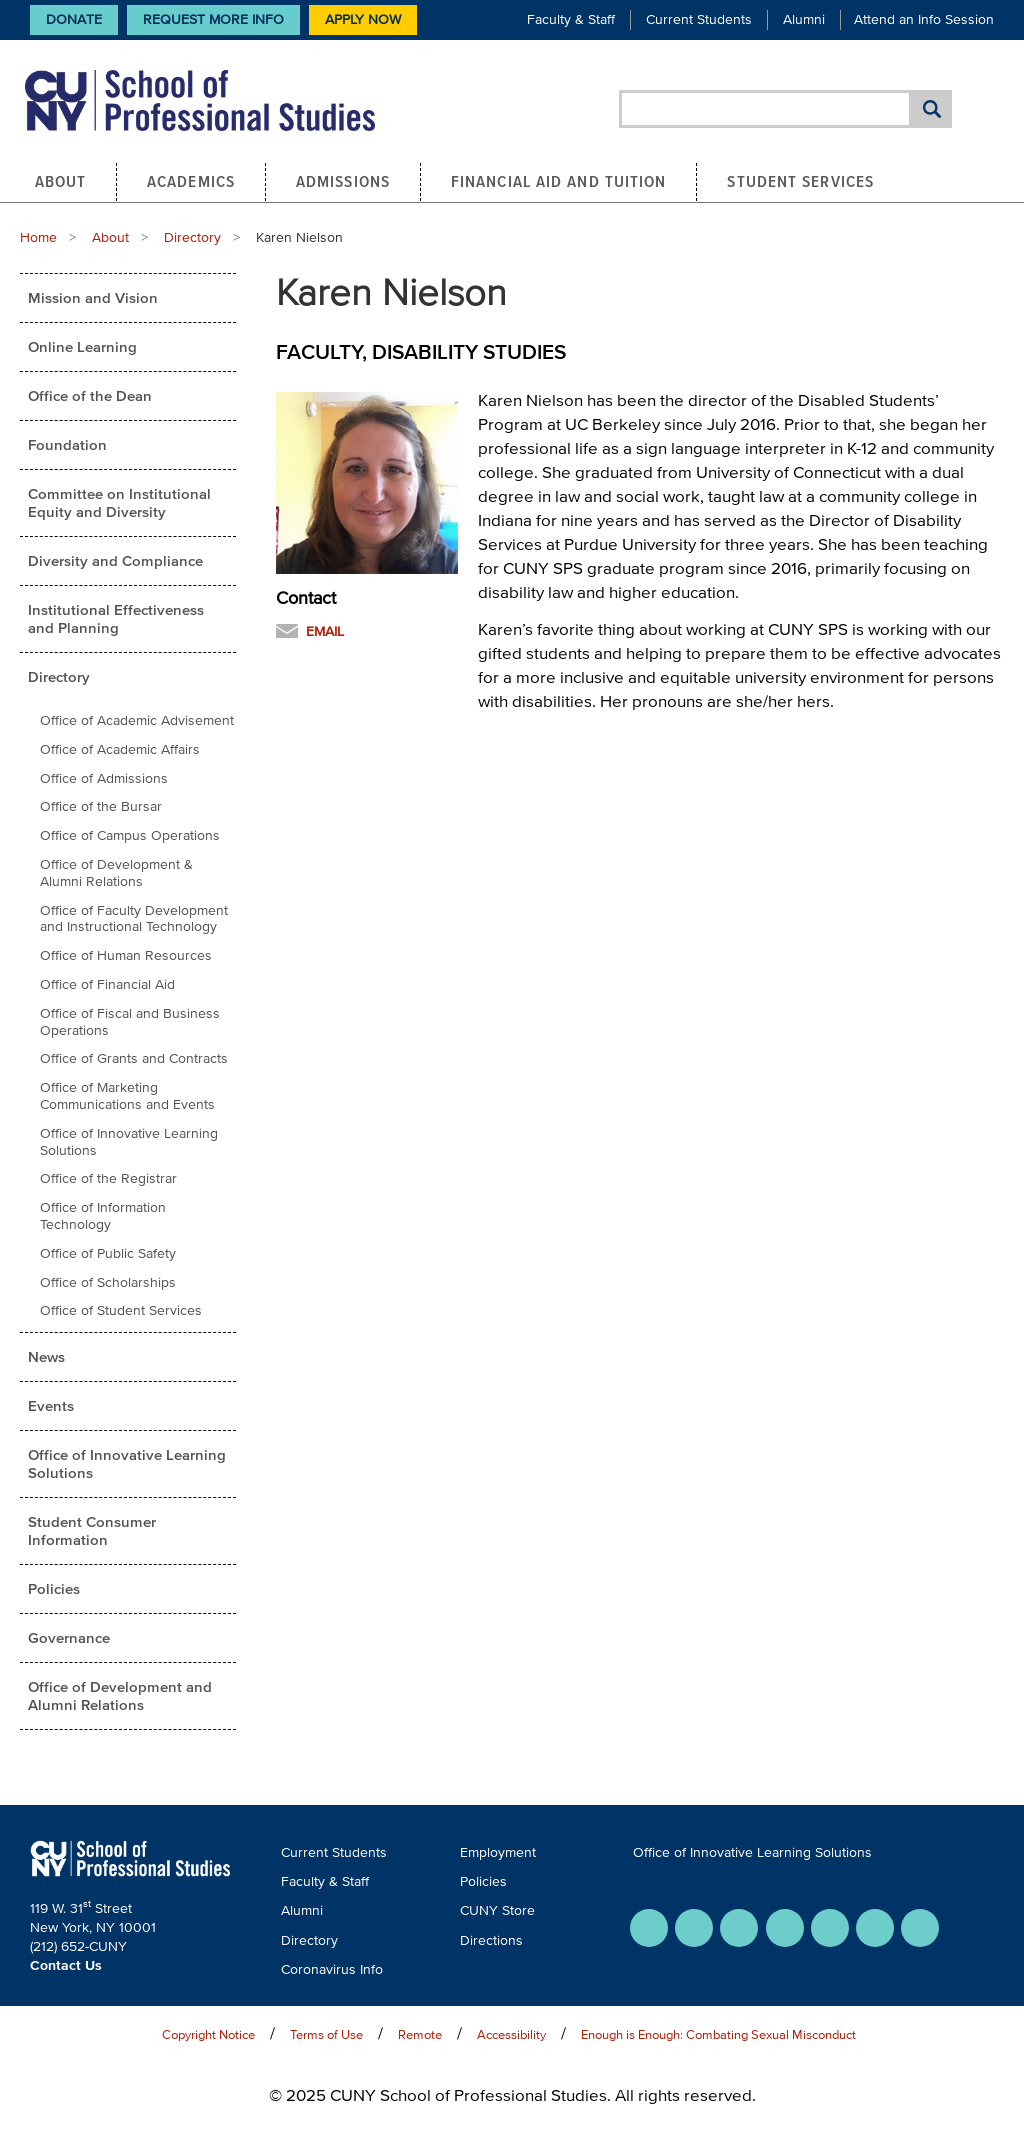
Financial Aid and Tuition (559, 181)
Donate (74, 19)
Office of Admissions (104, 778)
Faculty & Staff (571, 19)
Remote (420, 2034)
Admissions (343, 181)
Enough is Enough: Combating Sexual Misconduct (718, 2034)
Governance (69, 1637)
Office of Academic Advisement (137, 720)
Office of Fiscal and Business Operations (130, 1022)
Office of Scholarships (108, 1282)
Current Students (699, 19)
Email (325, 631)
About (61, 181)
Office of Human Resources (126, 955)
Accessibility (511, 2034)
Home (38, 237)
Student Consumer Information (92, 1530)
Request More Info (213, 19)
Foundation (67, 444)
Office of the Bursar (101, 806)
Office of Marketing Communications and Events (127, 1096)
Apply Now (363, 19)
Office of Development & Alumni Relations (116, 873)
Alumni (804, 19)
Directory (192, 237)
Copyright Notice (208, 2034)
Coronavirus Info (332, 1969)
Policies (54, 1588)
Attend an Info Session (924, 19)
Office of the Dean (90, 395)
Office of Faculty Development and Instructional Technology (134, 919)
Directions (491, 1940)
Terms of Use (326, 2034)
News (46, 1356)
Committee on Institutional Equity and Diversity (119, 502)
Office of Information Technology (103, 1216)
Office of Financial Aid (107, 984)
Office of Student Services (121, 1310)
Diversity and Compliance (115, 560)
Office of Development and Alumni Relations (120, 1695)
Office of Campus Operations (130, 835)
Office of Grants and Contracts (134, 1058)
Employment (498, 1852)
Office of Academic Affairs (120, 749)
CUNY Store (497, 1910)
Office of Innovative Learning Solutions (129, 1142)
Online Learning (82, 346)
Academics (191, 181)
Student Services (800, 181)
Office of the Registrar (108, 1178)
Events (51, 1405)
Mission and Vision (93, 297)
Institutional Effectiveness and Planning (116, 618)
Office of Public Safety (108, 1253)
